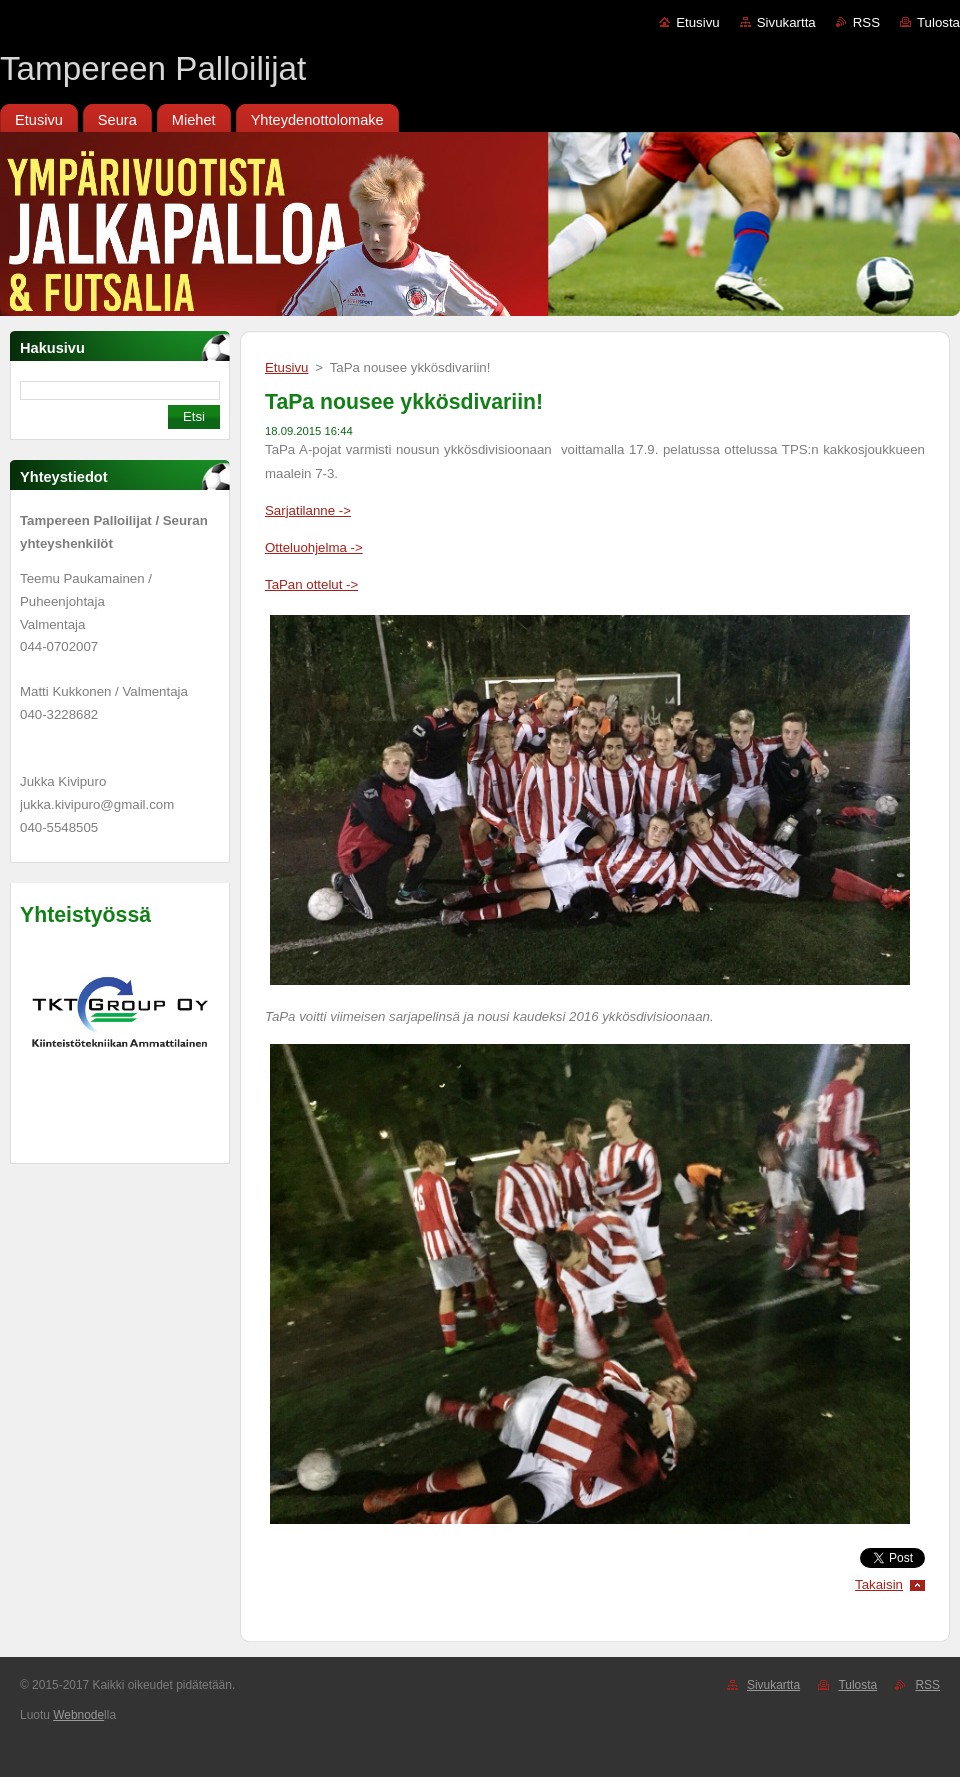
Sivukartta (786, 22)
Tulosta (938, 22)
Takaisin (879, 1584)
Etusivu (698, 22)
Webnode (78, 1715)
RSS (866, 22)
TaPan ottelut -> (311, 584)
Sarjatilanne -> (308, 510)
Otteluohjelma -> (314, 547)
